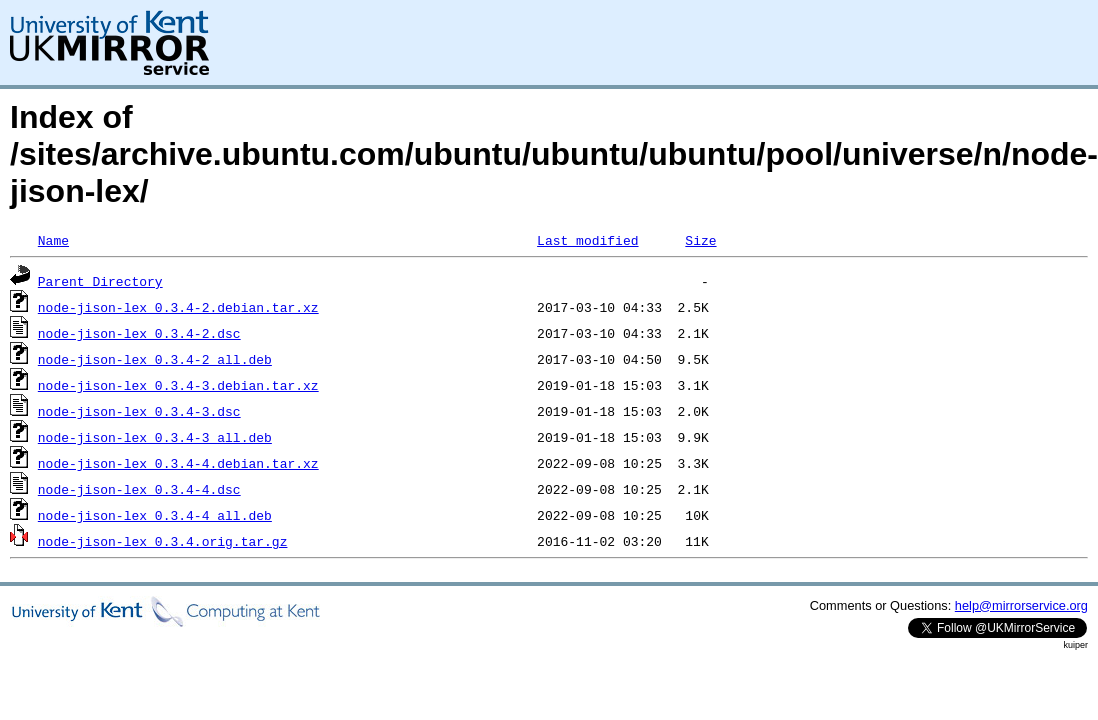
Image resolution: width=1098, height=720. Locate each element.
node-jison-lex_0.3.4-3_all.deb (155, 437)
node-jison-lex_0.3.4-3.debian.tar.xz (178, 385)
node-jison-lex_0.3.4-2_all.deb (155, 359)
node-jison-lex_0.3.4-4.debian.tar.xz (178, 463)
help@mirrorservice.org (1021, 605)
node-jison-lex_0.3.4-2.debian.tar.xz (178, 307)
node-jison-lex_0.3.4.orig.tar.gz (163, 541)
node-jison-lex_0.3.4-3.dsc (139, 411)
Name (53, 240)
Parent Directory (100, 281)
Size (700, 240)
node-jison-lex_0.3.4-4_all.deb (155, 515)
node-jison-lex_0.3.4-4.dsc (139, 489)
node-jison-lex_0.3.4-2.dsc (139, 333)
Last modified (587, 240)
